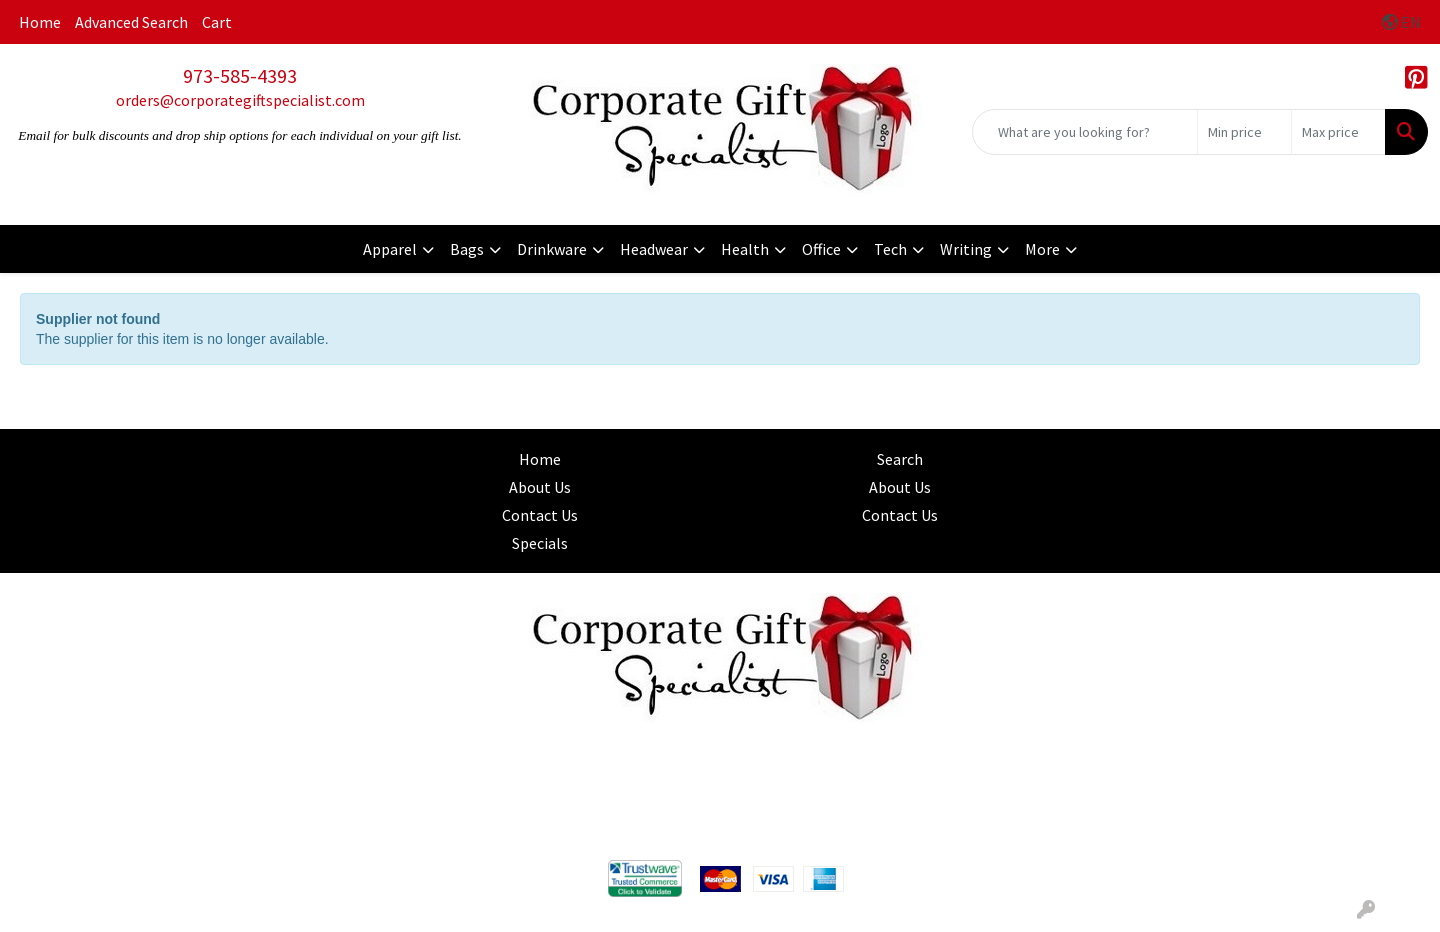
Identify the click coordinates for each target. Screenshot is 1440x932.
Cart (217, 22)
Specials (540, 543)
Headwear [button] (654, 249)
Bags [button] (467, 249)
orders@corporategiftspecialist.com (240, 100)
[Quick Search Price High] (1338, 132)
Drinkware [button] (552, 249)
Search (900, 459)
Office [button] (821, 249)
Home (40, 22)
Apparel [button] (390, 249)
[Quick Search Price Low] (1244, 132)
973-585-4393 (240, 75)
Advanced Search (131, 22)
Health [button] (745, 249)
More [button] (1042, 249)
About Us (540, 487)
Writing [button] (966, 249)
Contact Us (540, 515)
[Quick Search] (1085, 132)
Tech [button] (890, 249)
